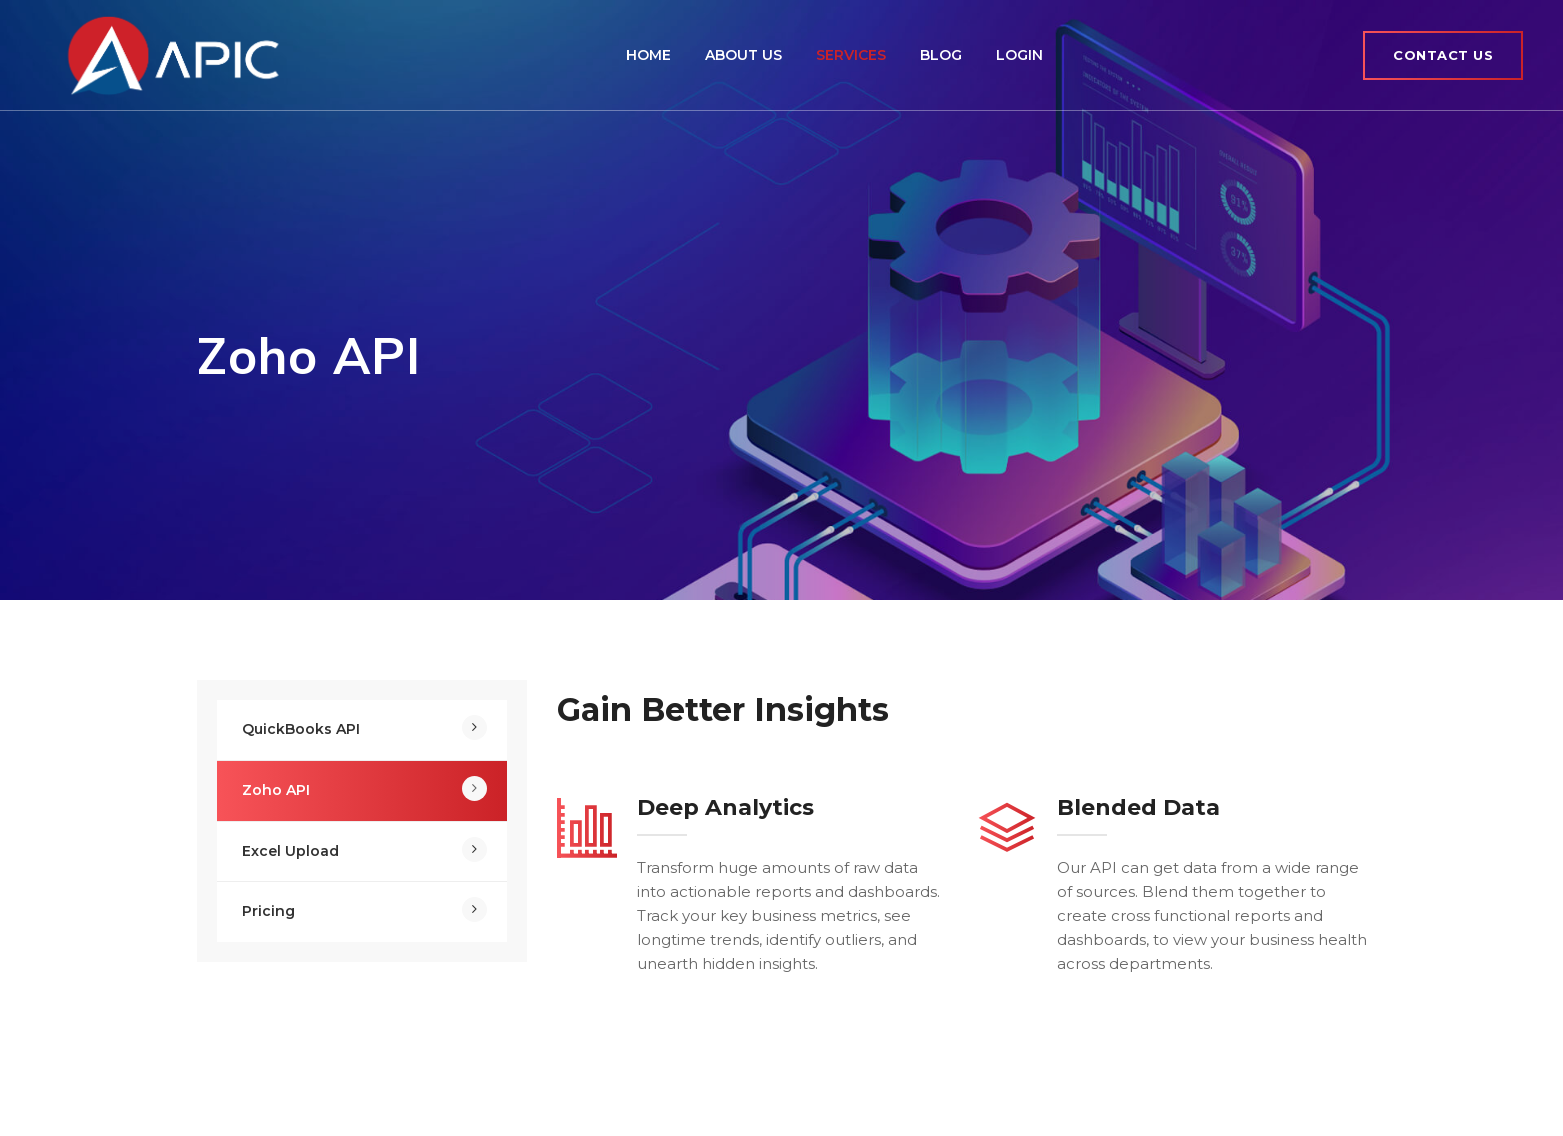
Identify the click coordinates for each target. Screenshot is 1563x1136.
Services (851, 55)
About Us (743, 55)
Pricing (268, 911)
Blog (941, 55)
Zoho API (276, 790)
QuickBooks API (301, 729)
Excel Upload (290, 851)
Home (648, 55)
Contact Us (1443, 55)
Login (1019, 55)
